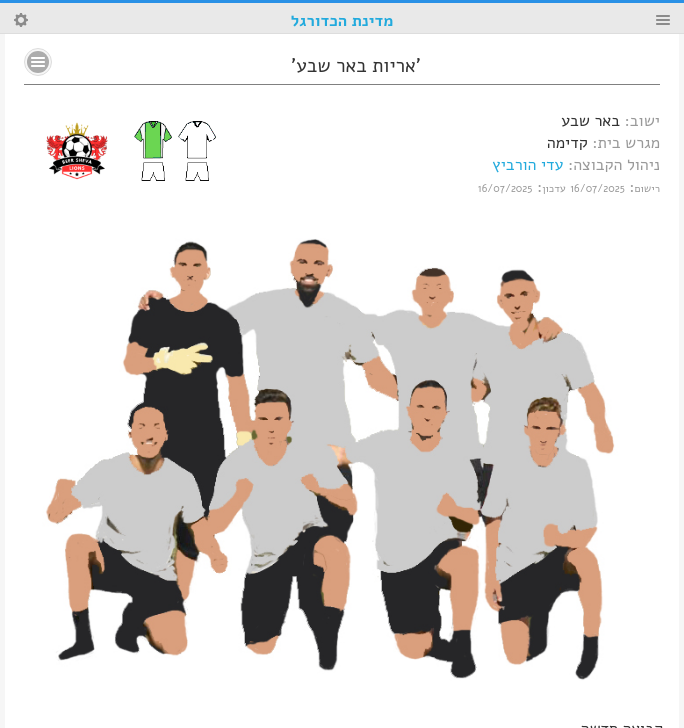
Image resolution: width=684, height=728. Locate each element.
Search (21, 20)
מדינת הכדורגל (342, 21)
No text (38, 62)
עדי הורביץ (527, 165)
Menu (663, 20)
